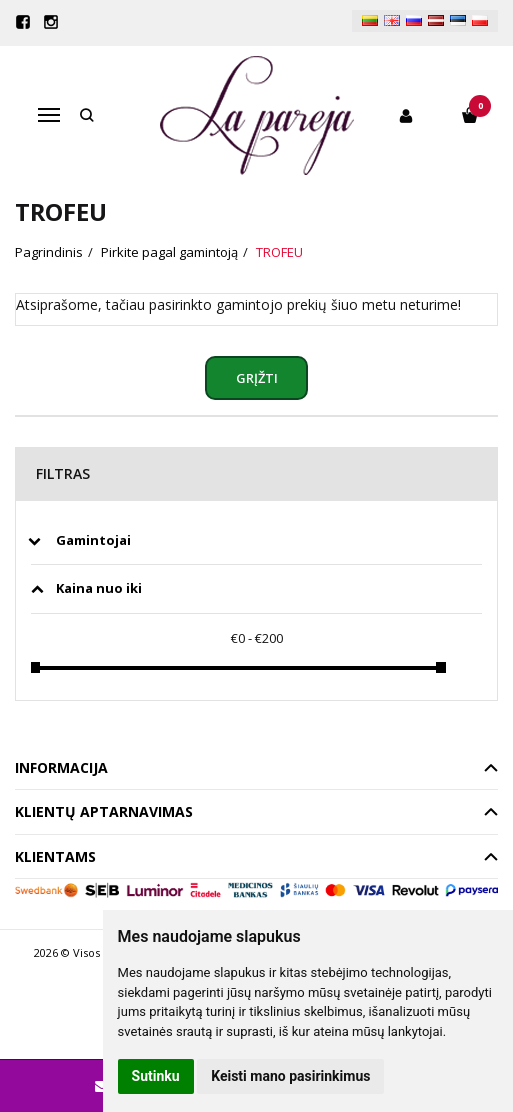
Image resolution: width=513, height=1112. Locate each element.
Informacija (61, 767)
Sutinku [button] (156, 1076)
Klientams (55, 856)
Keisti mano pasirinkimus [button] (290, 1076)
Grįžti (257, 378)
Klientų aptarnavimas (104, 811)
